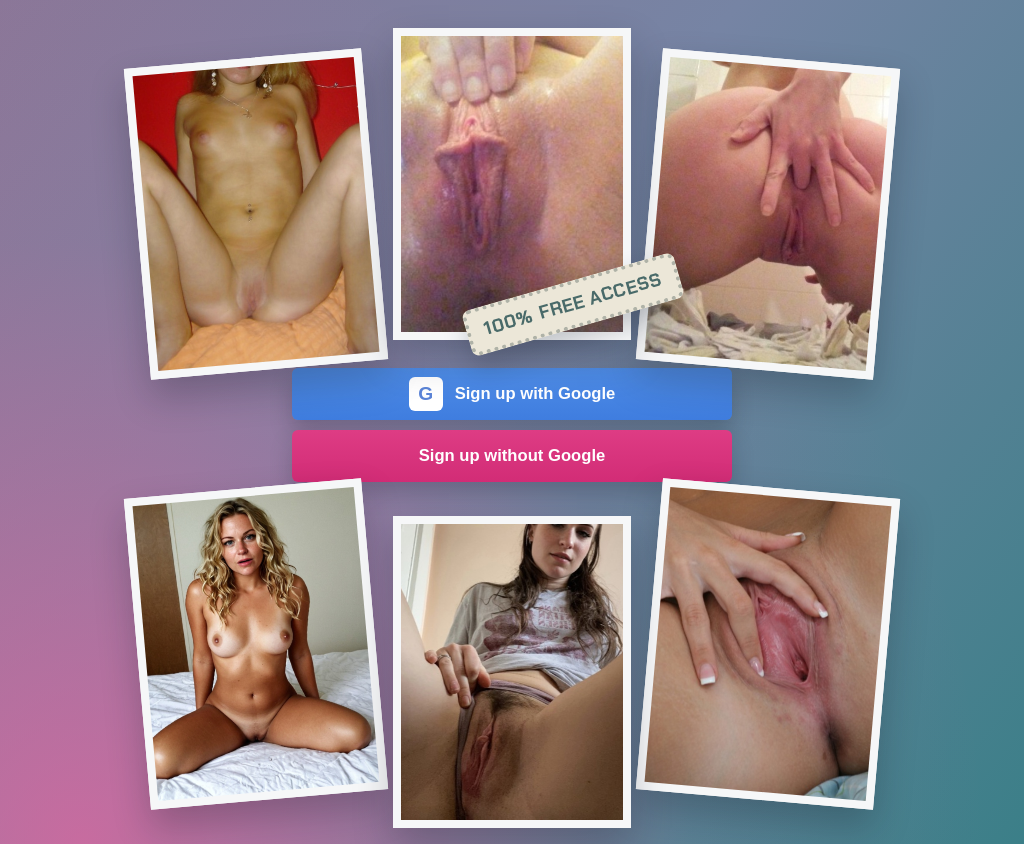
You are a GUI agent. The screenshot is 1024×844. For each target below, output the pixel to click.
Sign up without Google (512, 455)
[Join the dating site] (256, 214)
